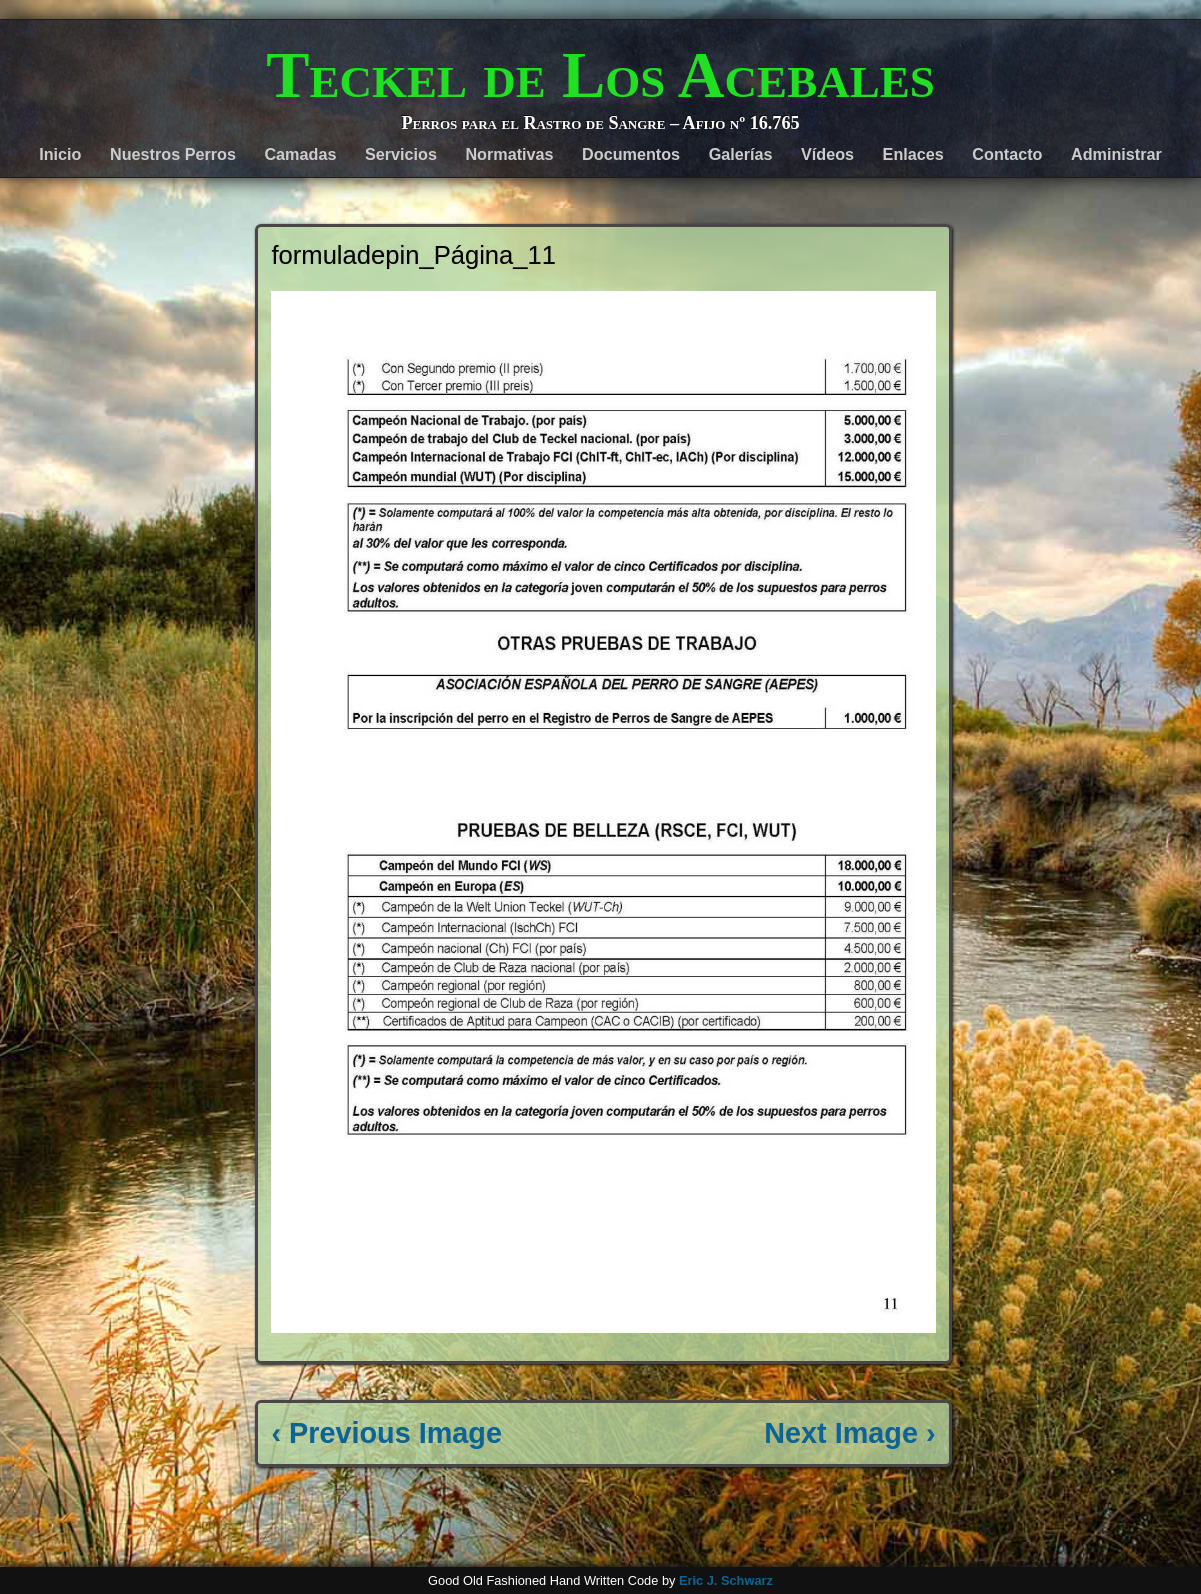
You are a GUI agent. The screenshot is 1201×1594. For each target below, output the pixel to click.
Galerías (741, 154)
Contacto (1007, 154)
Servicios (401, 154)
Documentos (631, 154)
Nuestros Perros (173, 154)
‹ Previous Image (386, 1433)
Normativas (509, 154)
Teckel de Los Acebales (600, 75)
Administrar (1116, 154)
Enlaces (913, 154)
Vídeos (827, 154)
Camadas (300, 154)
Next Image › (849, 1433)
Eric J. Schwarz (726, 1580)
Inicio (60, 154)
